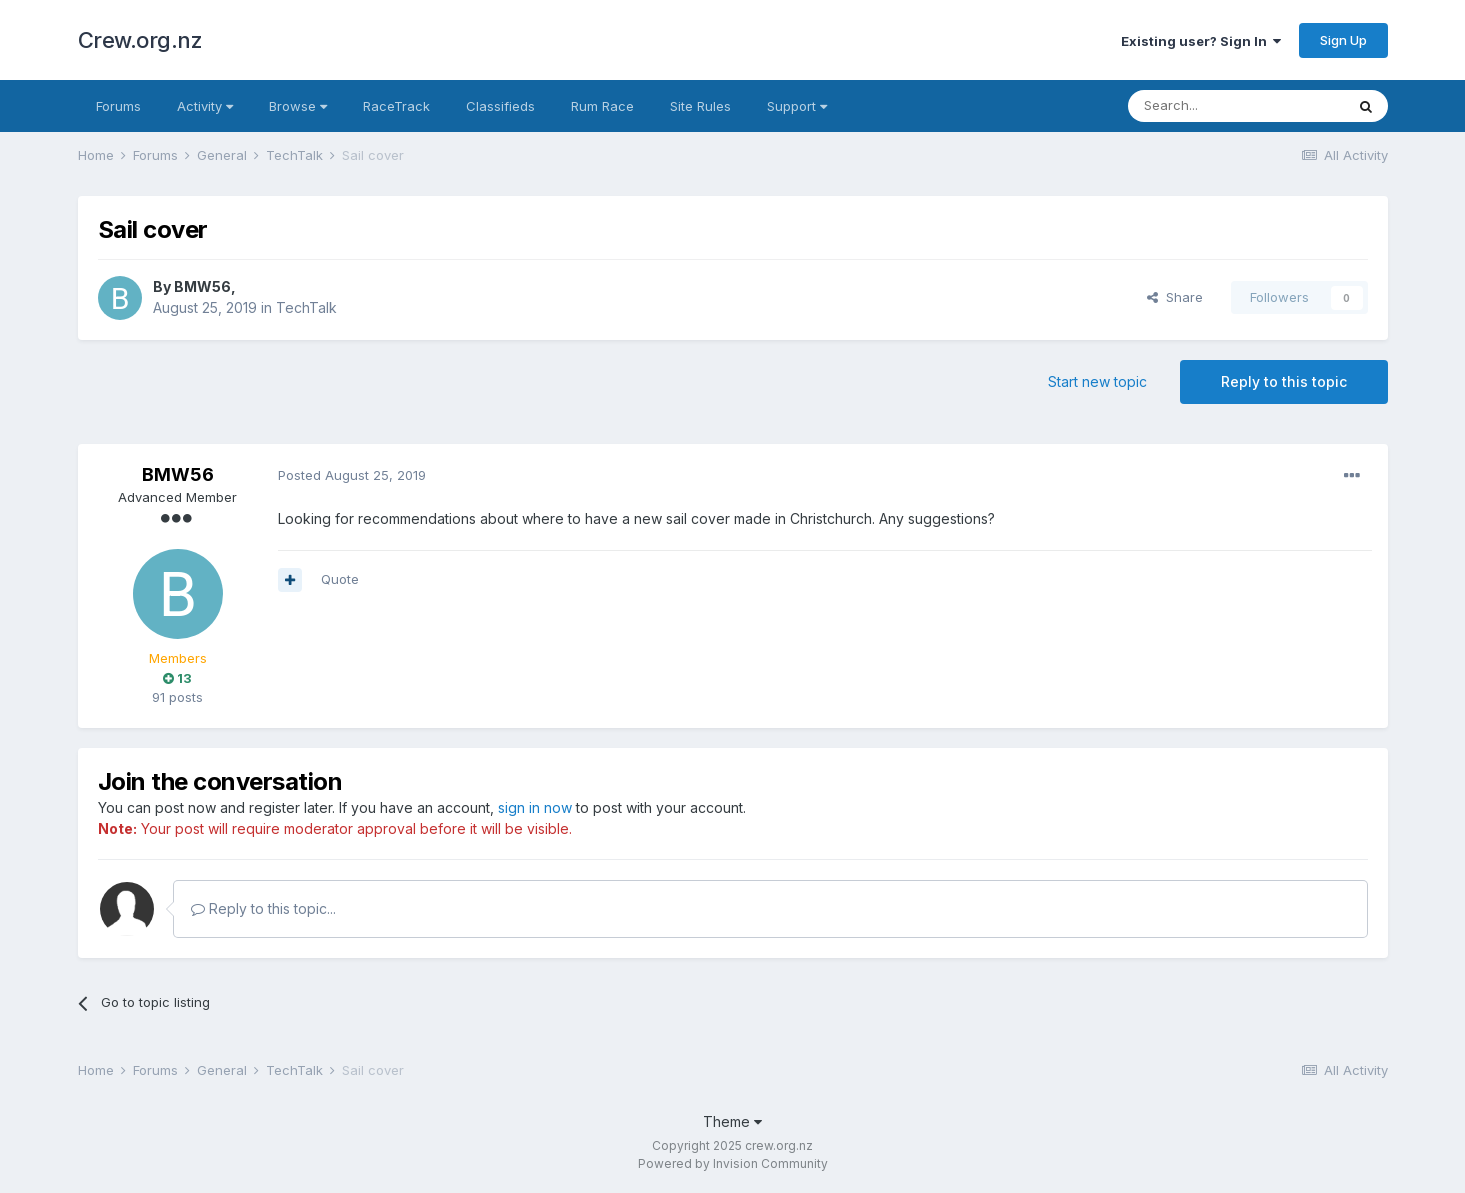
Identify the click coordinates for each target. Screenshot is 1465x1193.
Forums (118, 106)
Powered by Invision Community (733, 1163)
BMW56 (202, 286)
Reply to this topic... (263, 908)
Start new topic (1097, 381)
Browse (298, 106)
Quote (340, 579)
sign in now (535, 807)
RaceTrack (396, 106)
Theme (732, 1121)
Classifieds (500, 106)
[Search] (1236, 106)
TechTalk (306, 307)
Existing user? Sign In (1201, 41)
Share (1175, 297)
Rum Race (602, 106)
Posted (352, 475)
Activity (205, 106)
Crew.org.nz (140, 40)
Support (797, 106)
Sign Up (1343, 40)
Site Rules (700, 106)
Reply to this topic (1284, 381)
